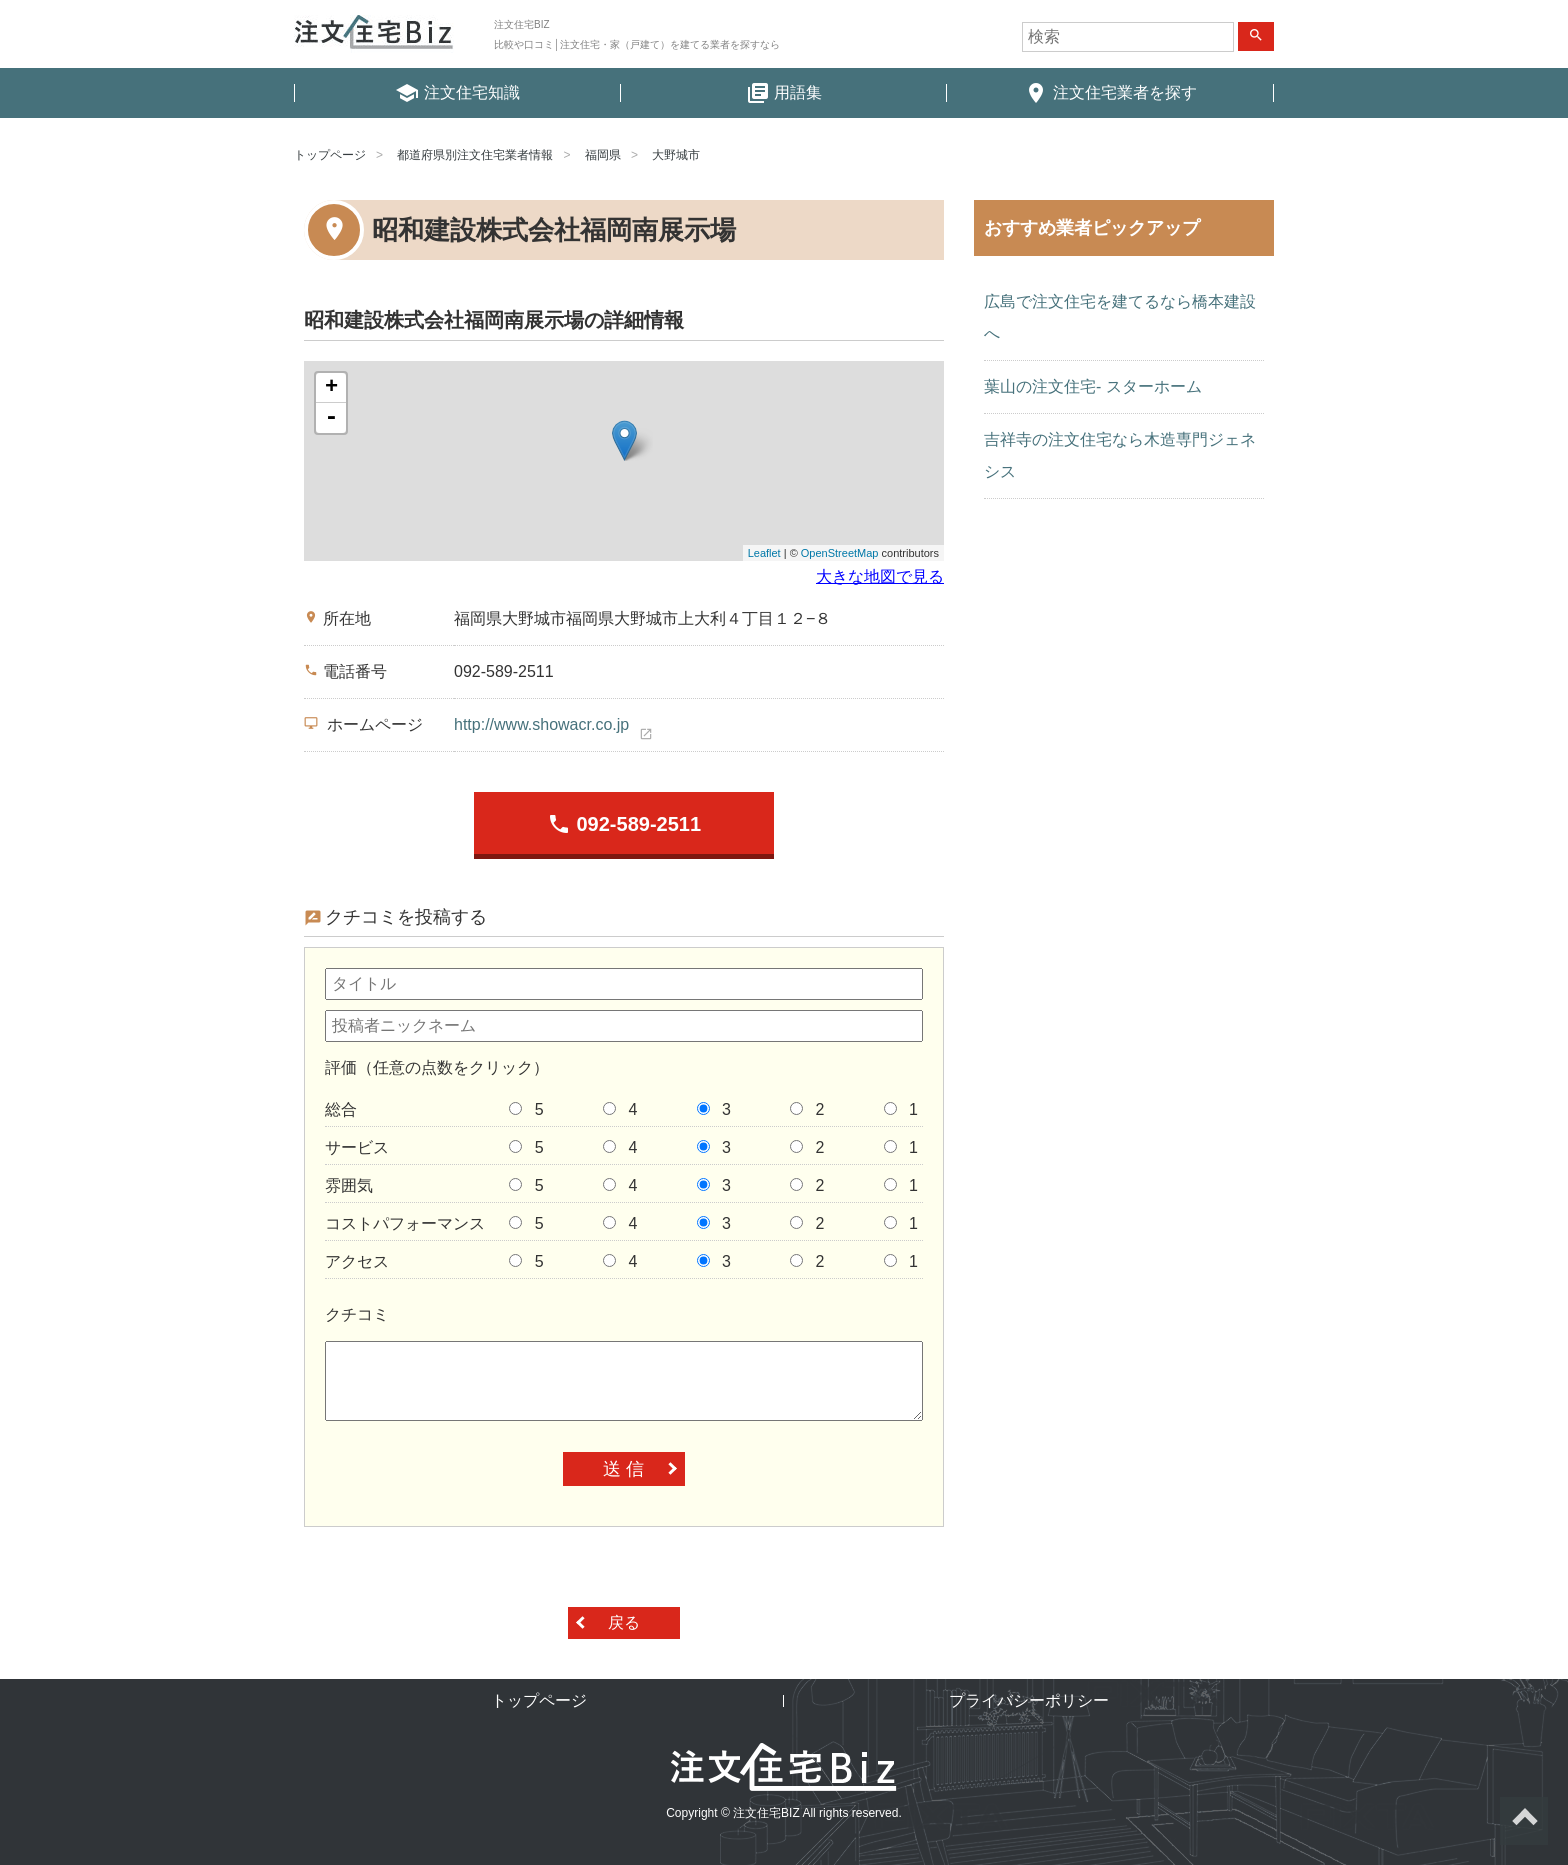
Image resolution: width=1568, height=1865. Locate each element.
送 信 (623, 1469)
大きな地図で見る (880, 576)
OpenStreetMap (840, 553)
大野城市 (676, 155)
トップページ (330, 155)
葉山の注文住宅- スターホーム (1093, 386)
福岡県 (603, 155)
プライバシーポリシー (1029, 1700)
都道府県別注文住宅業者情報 (475, 155)
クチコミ (357, 1314)
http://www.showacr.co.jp (541, 724)
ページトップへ (1524, 1821)
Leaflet (764, 553)
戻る (624, 1622)
